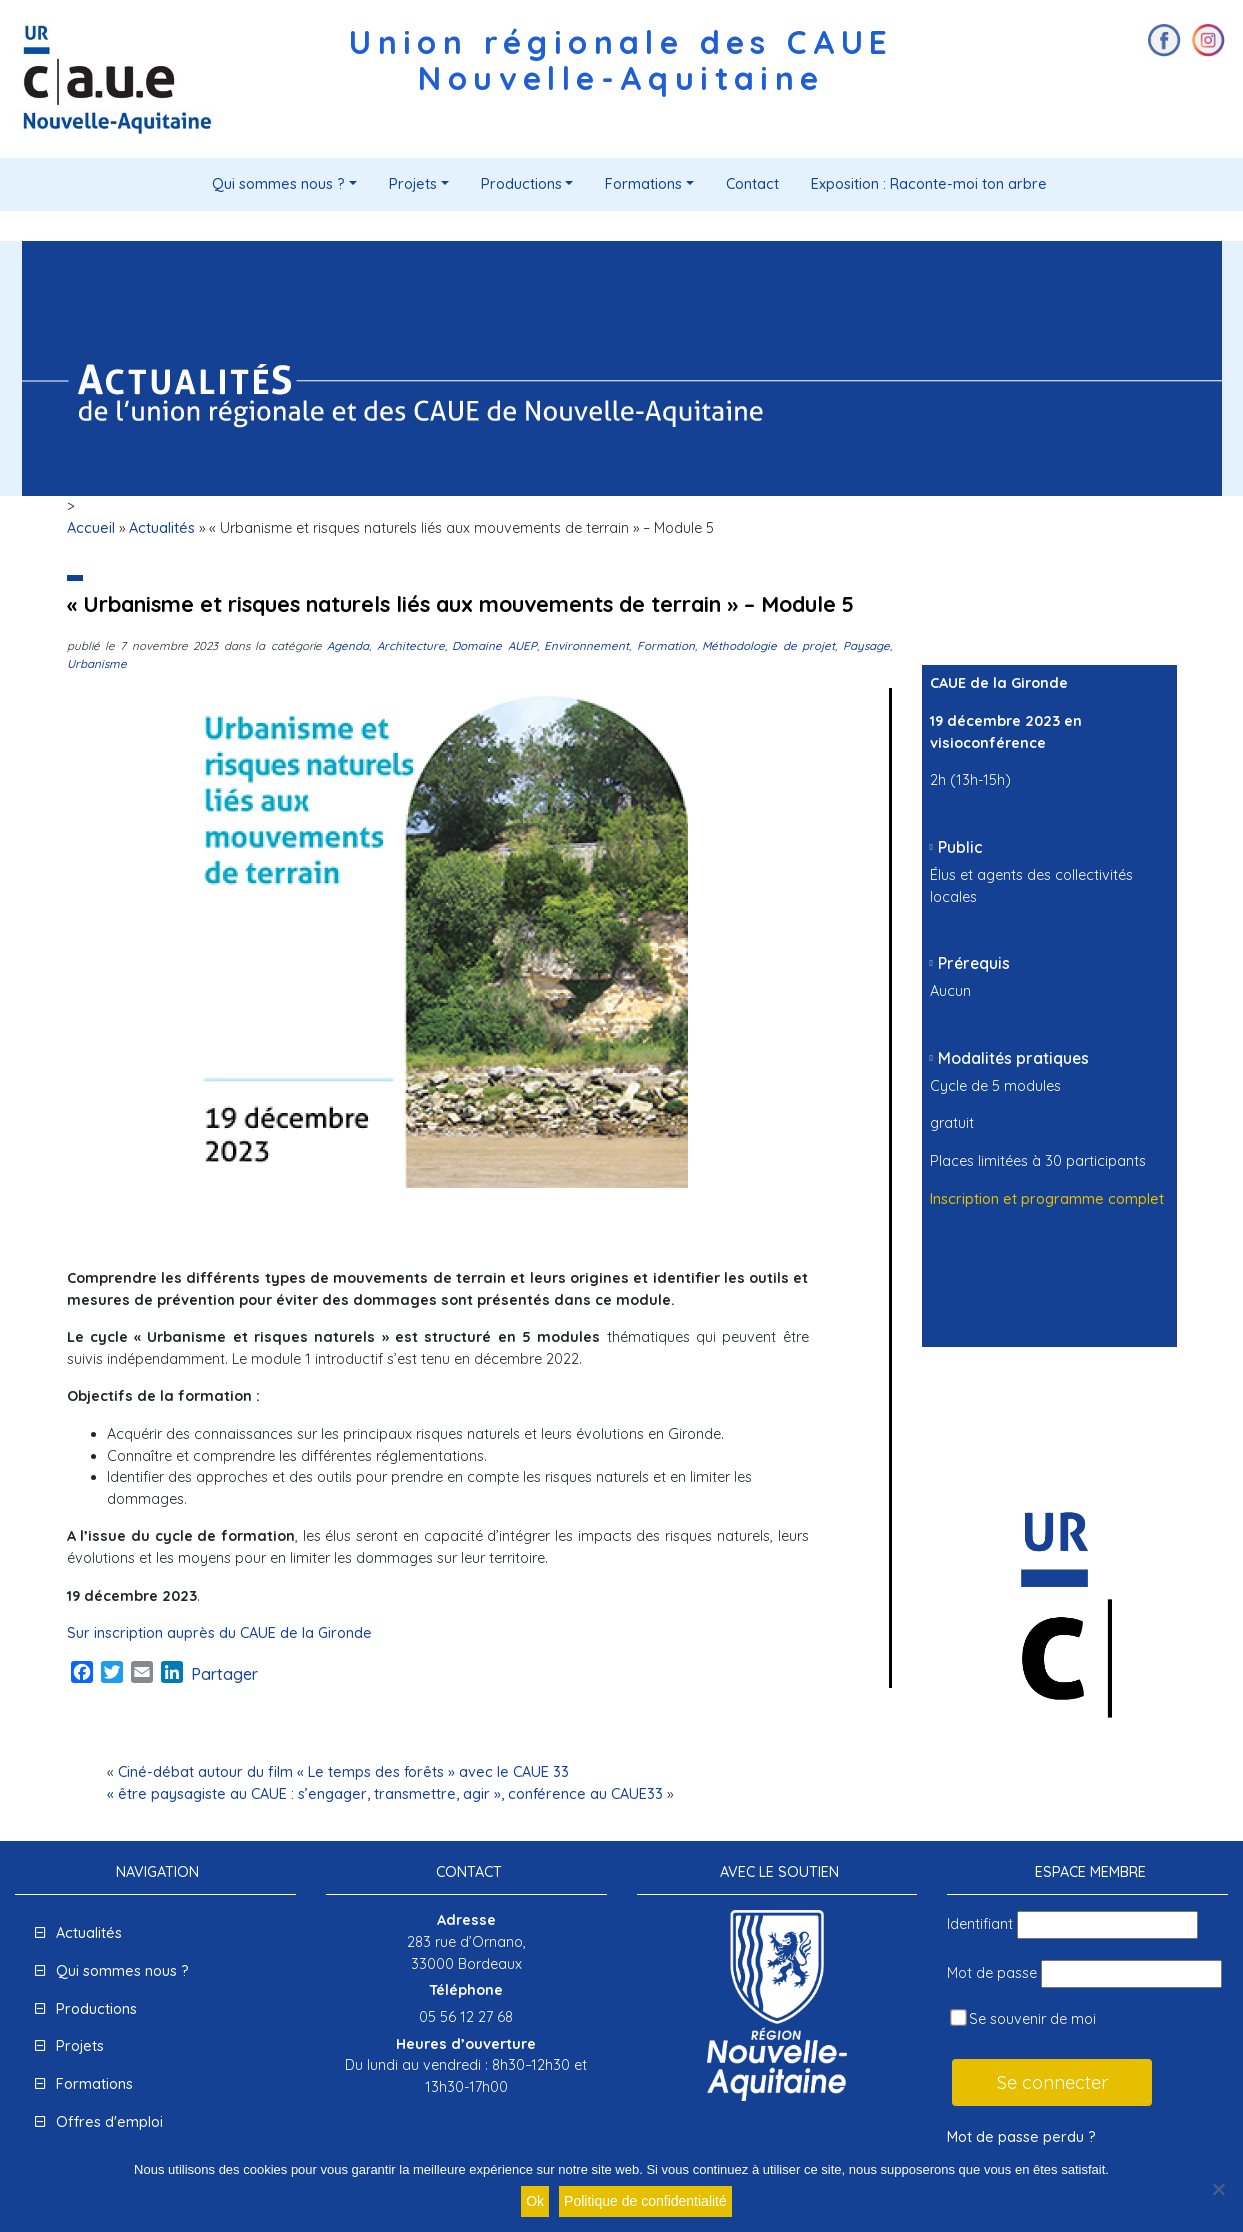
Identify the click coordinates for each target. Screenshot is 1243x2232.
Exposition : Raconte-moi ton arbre (929, 184)
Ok (535, 2201)
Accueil (91, 528)
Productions (521, 184)
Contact (752, 184)
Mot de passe (992, 1973)
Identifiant (980, 1924)
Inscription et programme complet (1047, 1199)
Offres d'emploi (109, 2122)
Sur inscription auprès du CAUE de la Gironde (219, 1633)
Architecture (411, 645)
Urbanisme (97, 663)
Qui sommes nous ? (278, 184)
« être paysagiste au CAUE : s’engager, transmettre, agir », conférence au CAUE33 (385, 1794)
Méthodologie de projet (768, 645)
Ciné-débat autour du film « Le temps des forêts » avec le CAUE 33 (343, 1772)
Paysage (866, 645)
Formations (643, 184)
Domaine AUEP (494, 645)
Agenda (348, 645)
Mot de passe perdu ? (1021, 2137)
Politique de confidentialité (645, 2201)
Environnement (586, 645)
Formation (666, 645)
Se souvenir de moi (1023, 2018)
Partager (224, 1674)
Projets (413, 184)
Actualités (162, 528)
